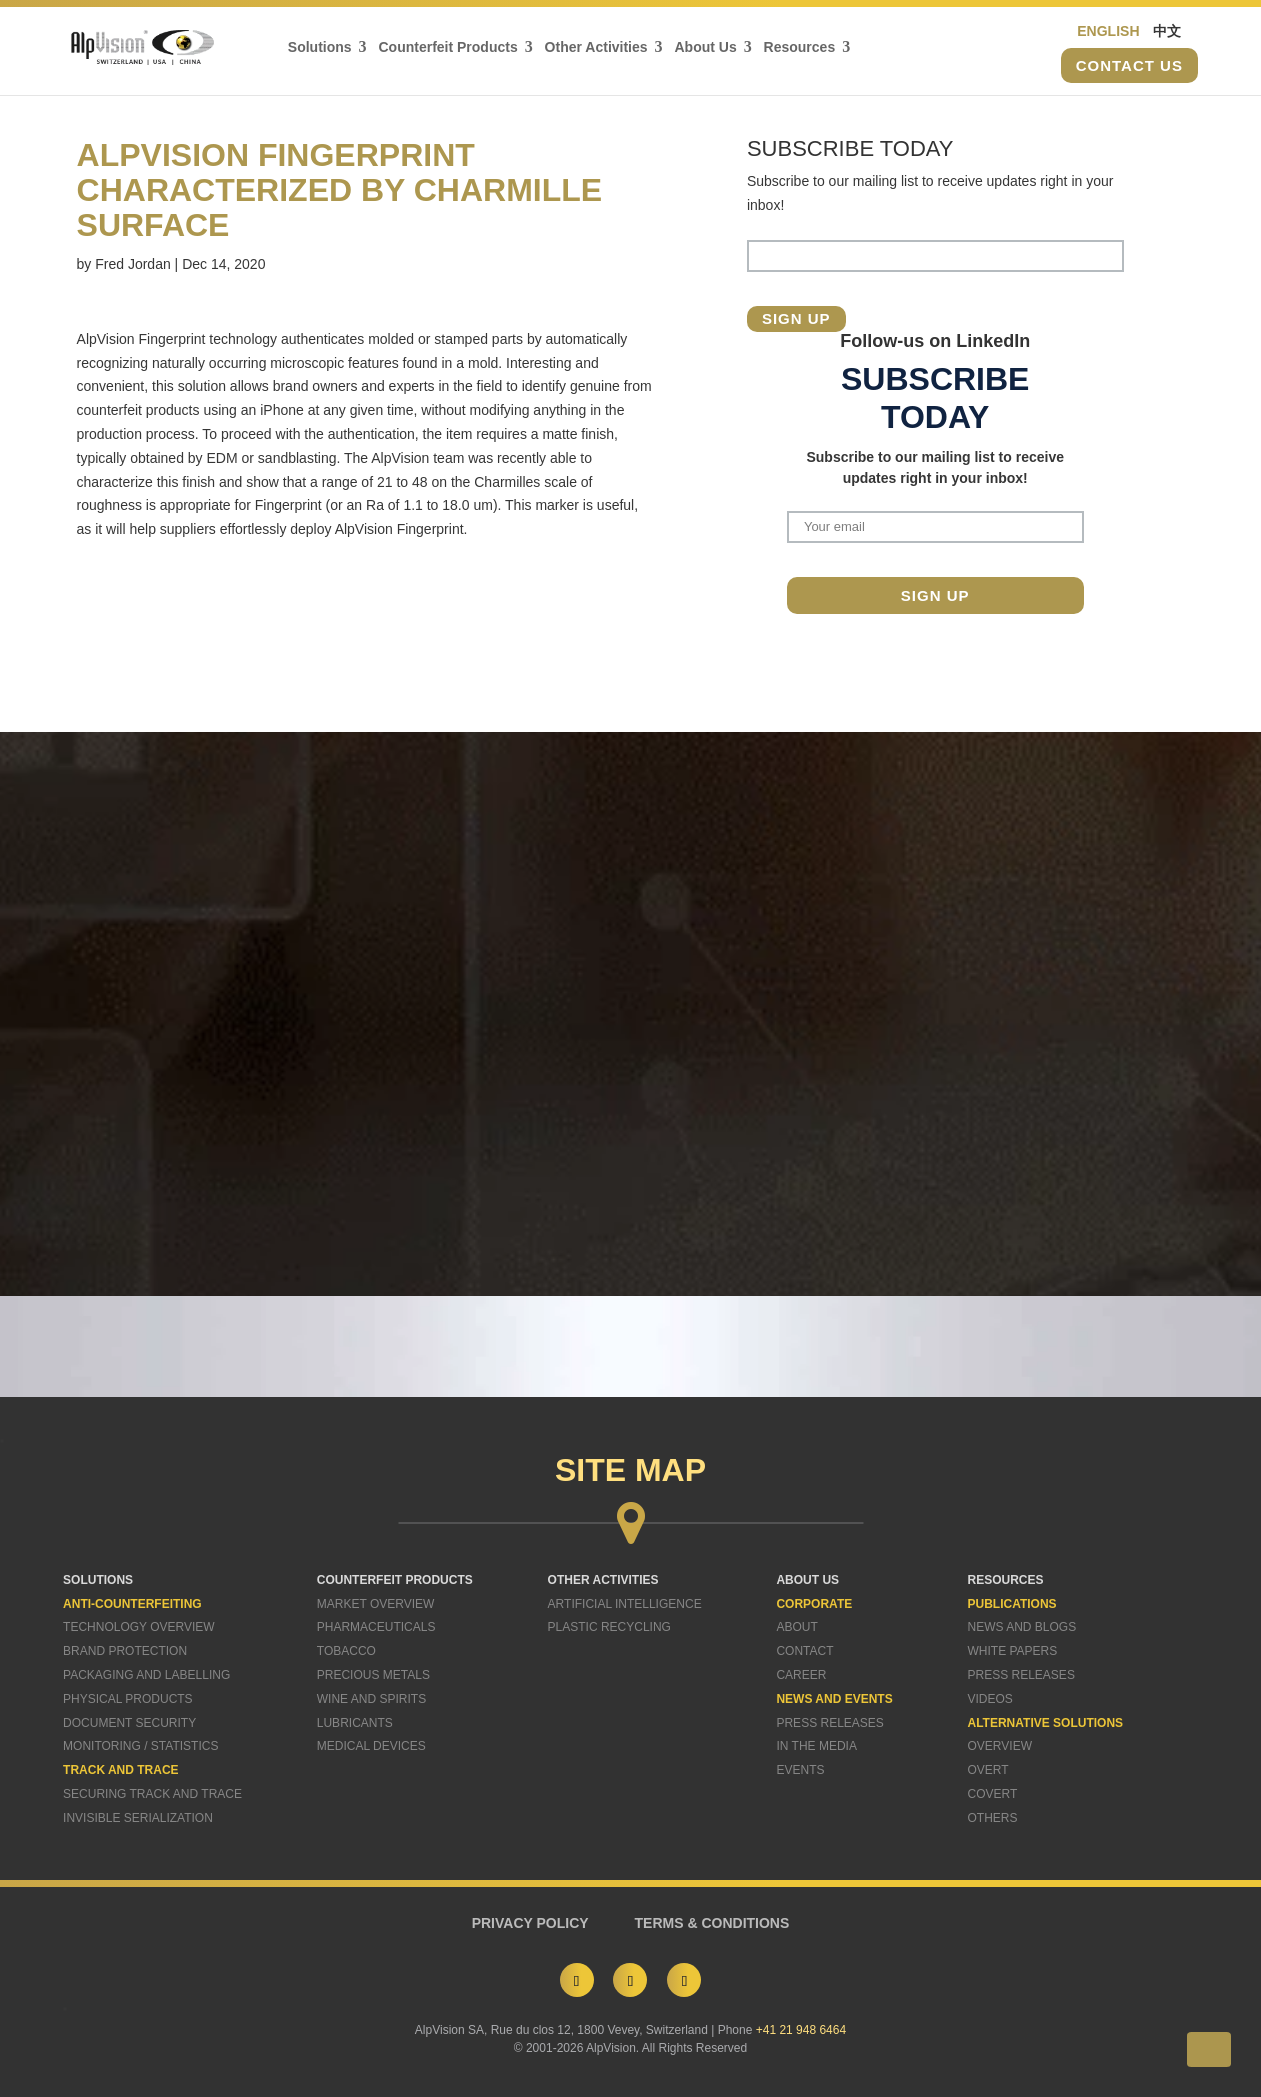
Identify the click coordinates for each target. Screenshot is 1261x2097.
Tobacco (346, 1651)
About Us (708, 48)
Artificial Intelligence (625, 1604)
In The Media (816, 1746)
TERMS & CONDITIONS (712, 1923)
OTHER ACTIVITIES (603, 1580)
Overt (988, 1770)
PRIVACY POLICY (530, 1923)
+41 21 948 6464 (801, 2030)
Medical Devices (371, 1746)
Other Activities (598, 48)
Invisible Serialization (138, 1818)
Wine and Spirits (371, 1699)
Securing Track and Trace (152, 1794)
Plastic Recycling (609, 1627)
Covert (993, 1794)
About (796, 1627)
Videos (990, 1699)
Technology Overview (139, 1627)
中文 (1167, 32)
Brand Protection (125, 1651)
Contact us (1129, 66)
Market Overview (376, 1604)
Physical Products (128, 1699)
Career (801, 1675)
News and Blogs (1022, 1627)
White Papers (1013, 1651)
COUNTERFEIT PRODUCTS (395, 1580)
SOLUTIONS (98, 1580)
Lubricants (355, 1723)
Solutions (322, 48)
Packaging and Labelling (146, 1675)
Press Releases (829, 1723)
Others (993, 1818)
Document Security (129, 1723)
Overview (1000, 1746)
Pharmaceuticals (376, 1627)
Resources (802, 48)
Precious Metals (373, 1675)
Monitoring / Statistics (140, 1746)
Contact (804, 1651)
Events (800, 1770)
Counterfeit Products (450, 48)
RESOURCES (1006, 1580)
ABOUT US (807, 1580)
